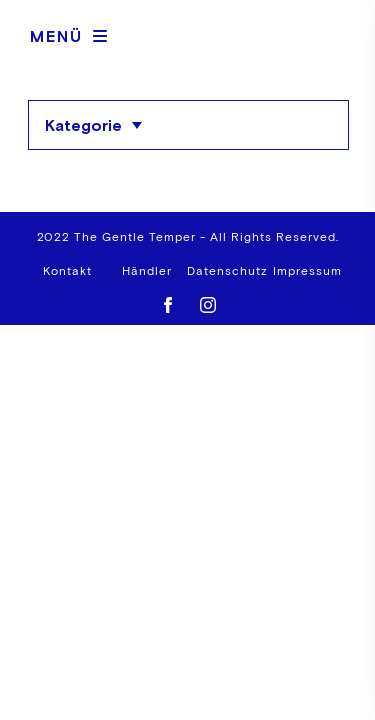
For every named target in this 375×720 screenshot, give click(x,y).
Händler (147, 272)
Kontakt (67, 272)
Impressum (307, 272)
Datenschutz (227, 272)
